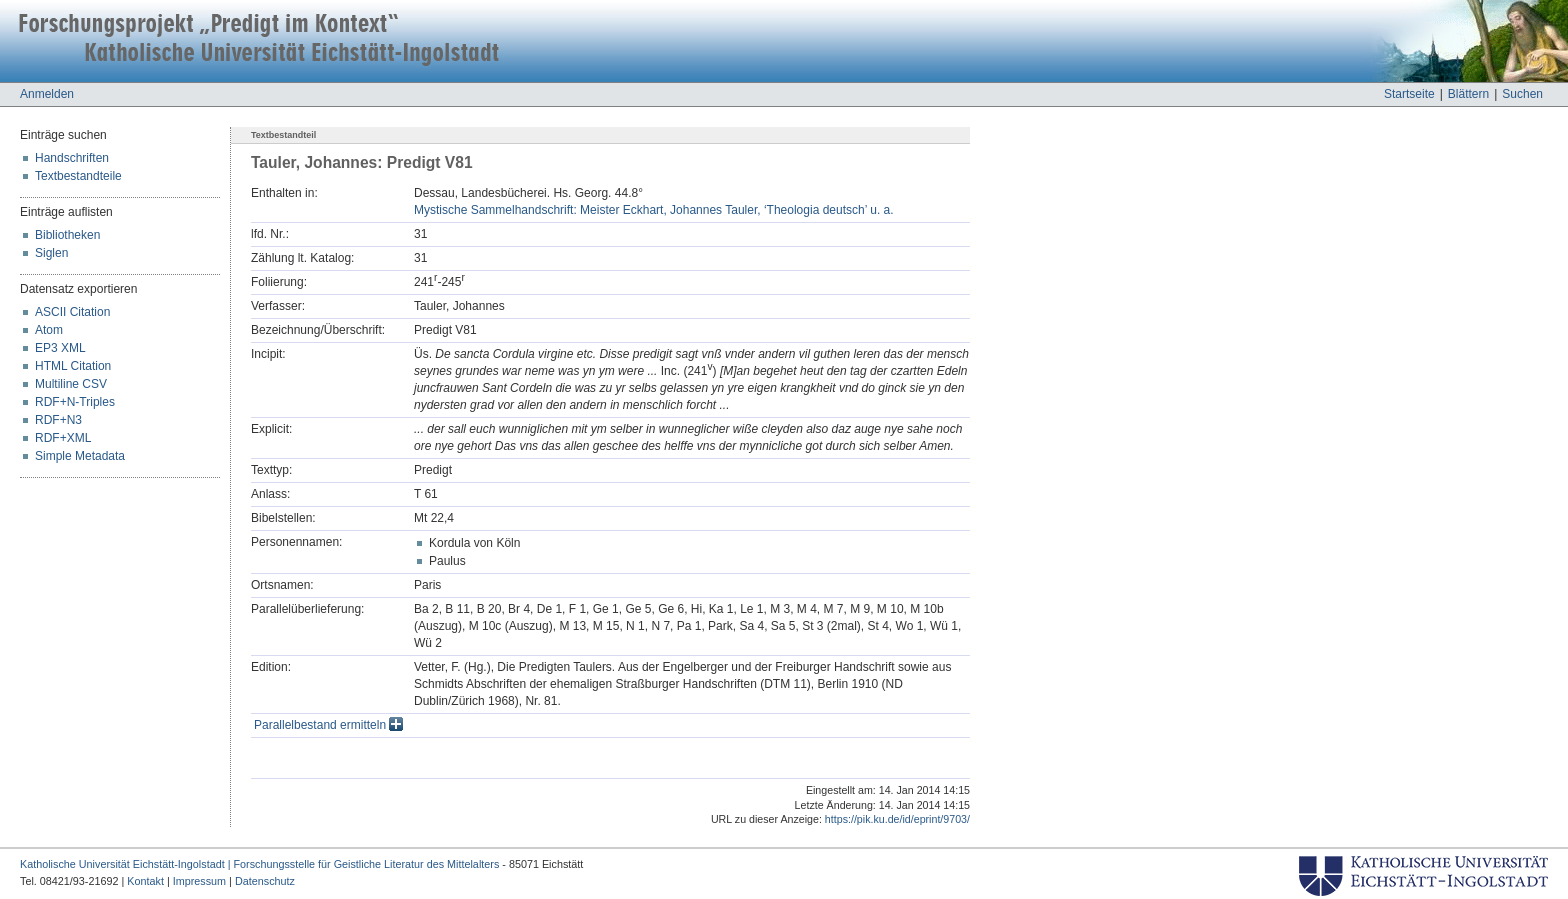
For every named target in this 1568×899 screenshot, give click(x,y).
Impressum (199, 881)
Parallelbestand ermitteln (328, 725)
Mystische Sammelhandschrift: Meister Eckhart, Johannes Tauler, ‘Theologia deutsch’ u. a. (654, 210)
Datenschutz (265, 881)
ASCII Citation (72, 312)
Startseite (1409, 94)
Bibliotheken (67, 235)
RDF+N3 (58, 420)
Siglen (51, 253)
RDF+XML (63, 438)
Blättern (1468, 94)
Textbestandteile (78, 176)
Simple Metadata (80, 456)
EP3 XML (60, 348)
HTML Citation (73, 366)
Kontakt (145, 881)
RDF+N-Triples (75, 402)
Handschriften (72, 158)
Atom (49, 330)
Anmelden (47, 94)
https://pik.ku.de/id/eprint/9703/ (897, 819)
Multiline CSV (71, 384)
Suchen (1522, 94)
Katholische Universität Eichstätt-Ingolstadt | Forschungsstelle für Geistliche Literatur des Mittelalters (259, 864)
